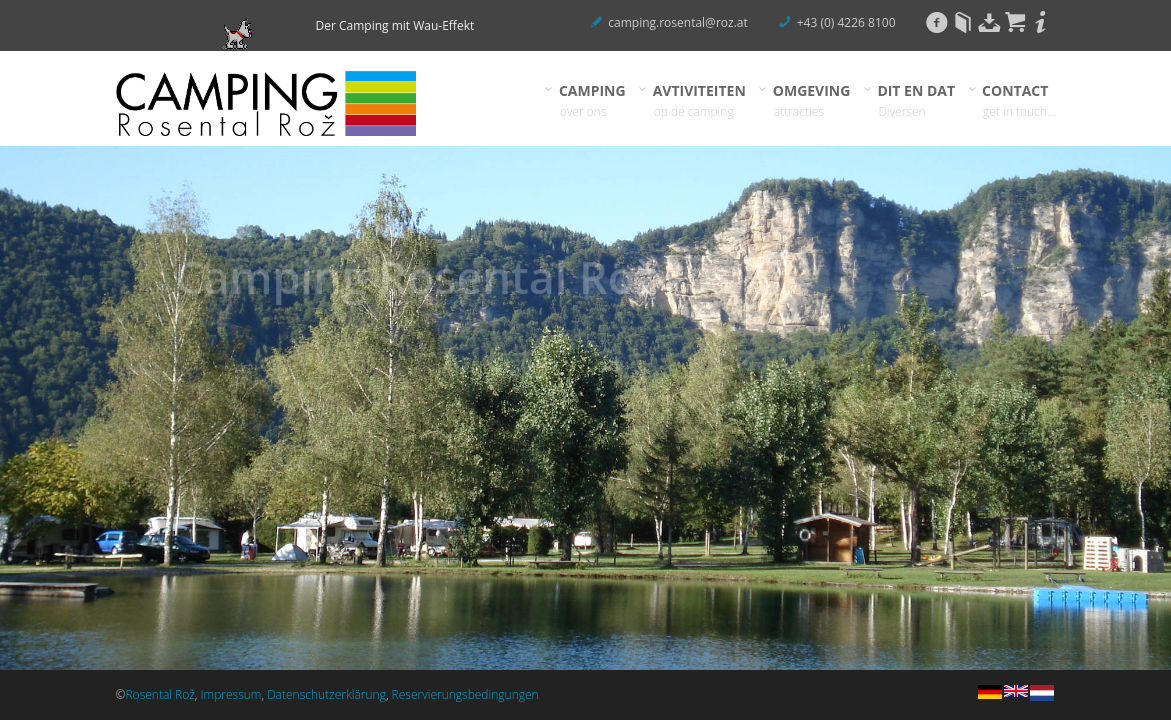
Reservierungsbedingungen (465, 694)
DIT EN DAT (916, 100)
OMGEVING (812, 100)
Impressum (231, 694)
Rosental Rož (159, 694)
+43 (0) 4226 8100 (846, 22)
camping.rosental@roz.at (677, 22)
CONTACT (1019, 100)
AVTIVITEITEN (700, 100)
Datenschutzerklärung (326, 694)
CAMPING (593, 100)
